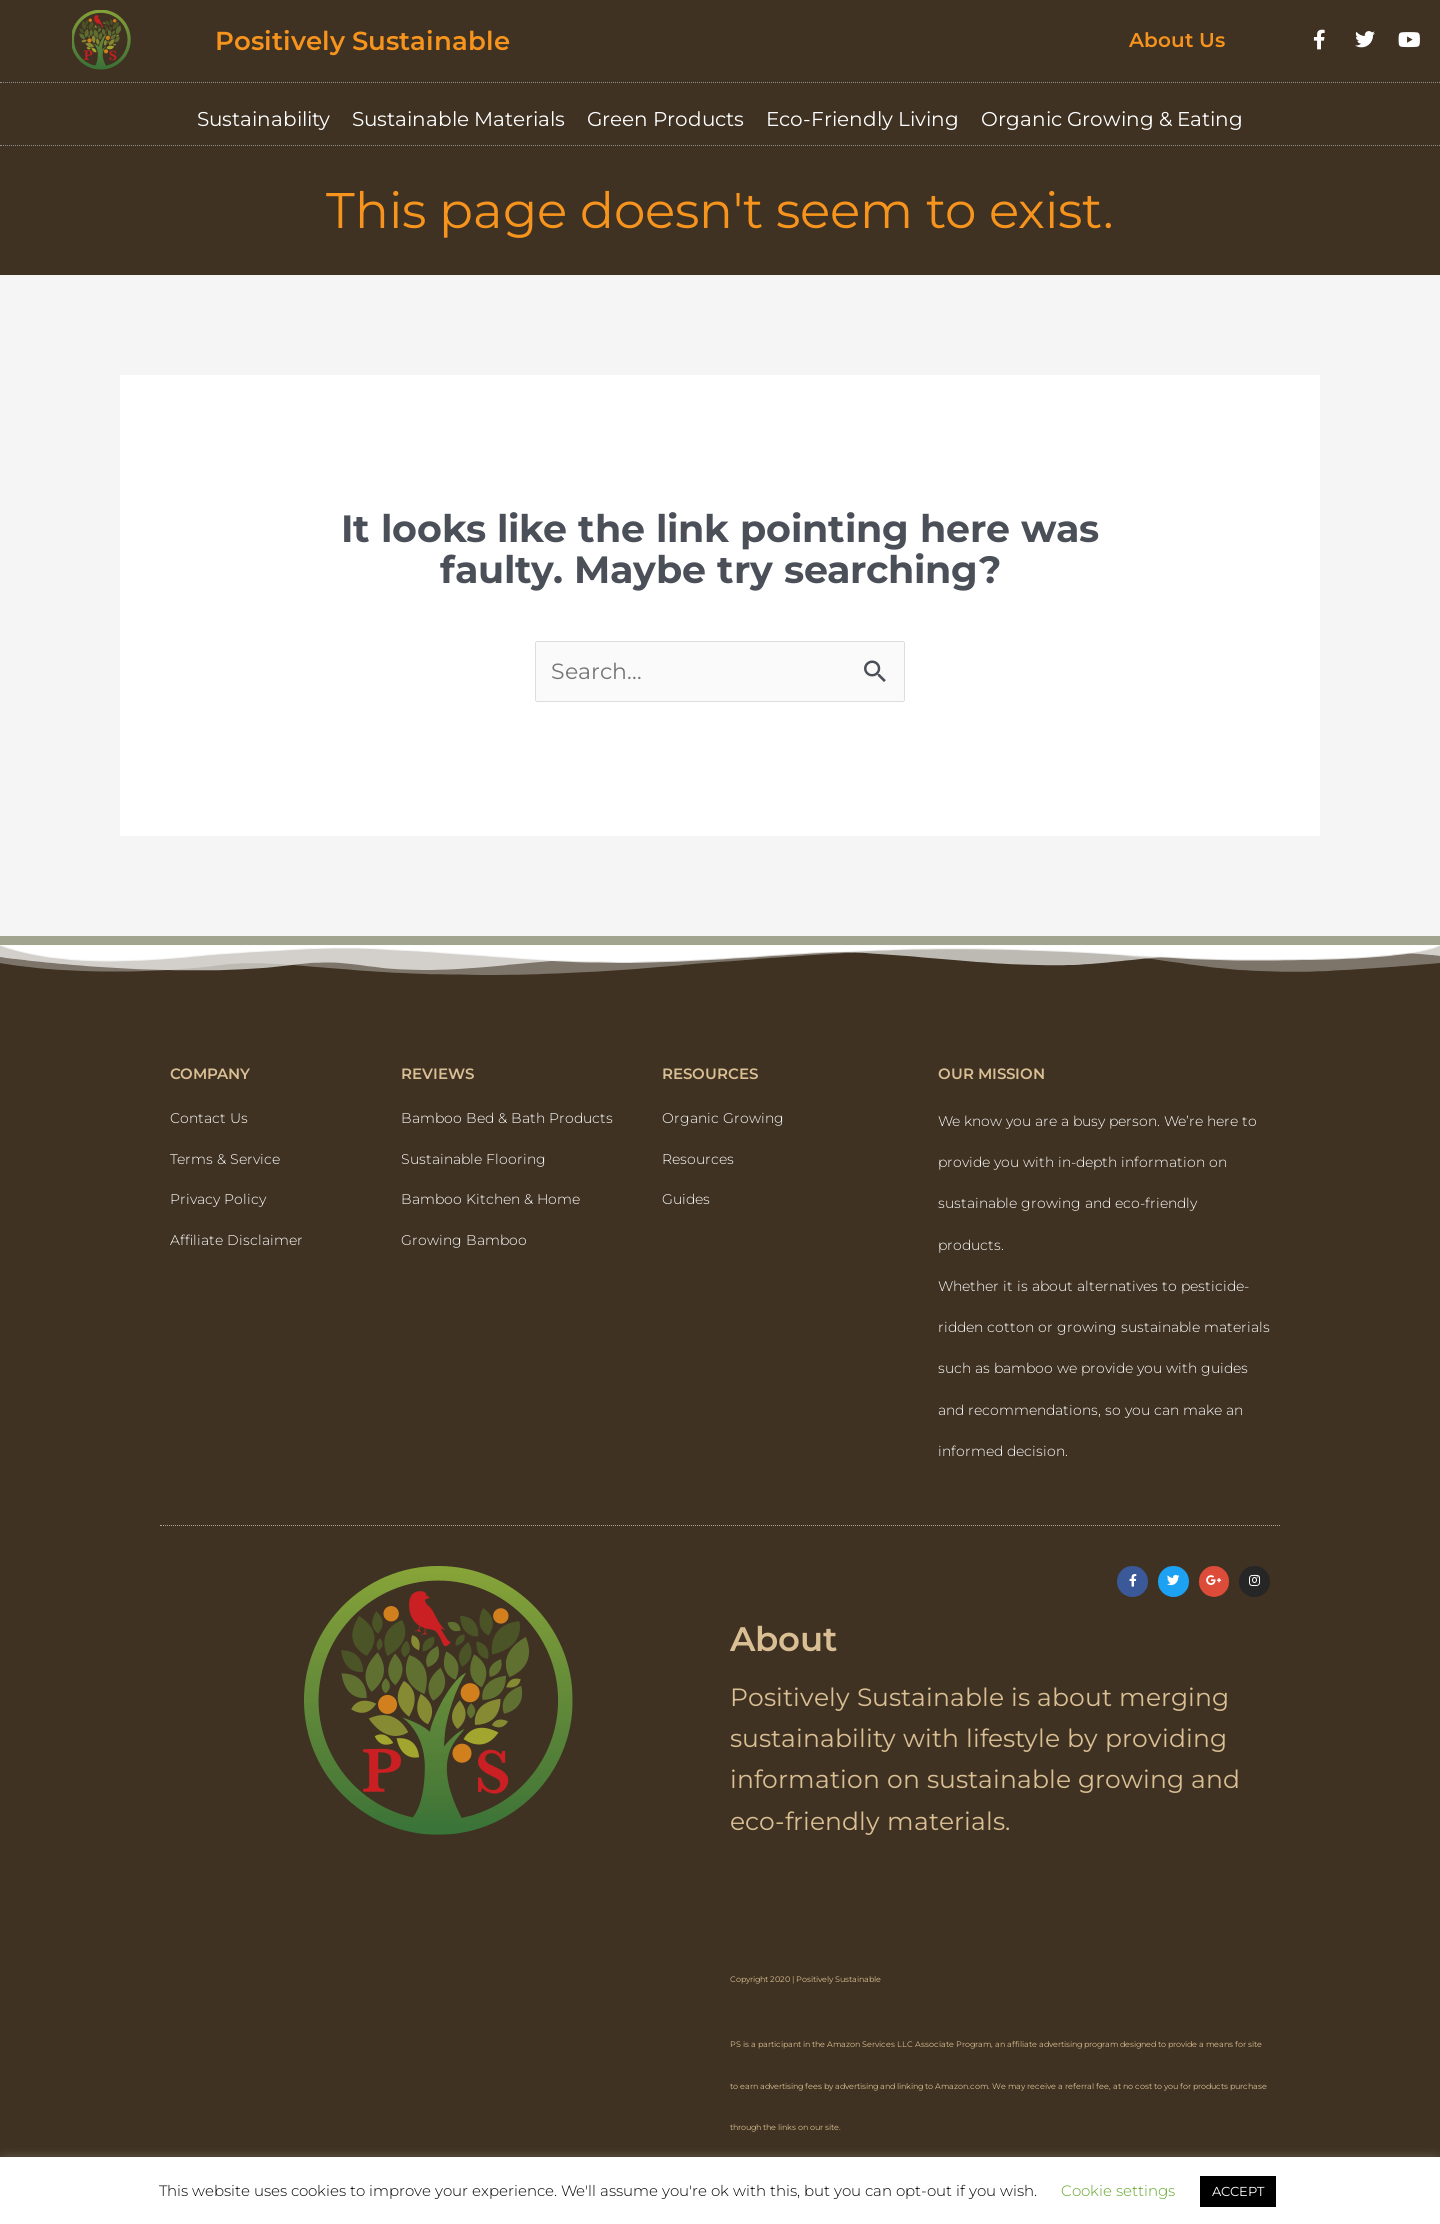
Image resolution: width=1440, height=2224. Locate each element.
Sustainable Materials (458, 119)
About (793, 1647)
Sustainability (263, 119)
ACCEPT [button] (1238, 2191)
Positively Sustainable (384, 39)
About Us (1177, 40)
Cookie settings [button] (1118, 2190)
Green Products (665, 119)
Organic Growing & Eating (1112, 119)
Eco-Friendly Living (862, 119)
